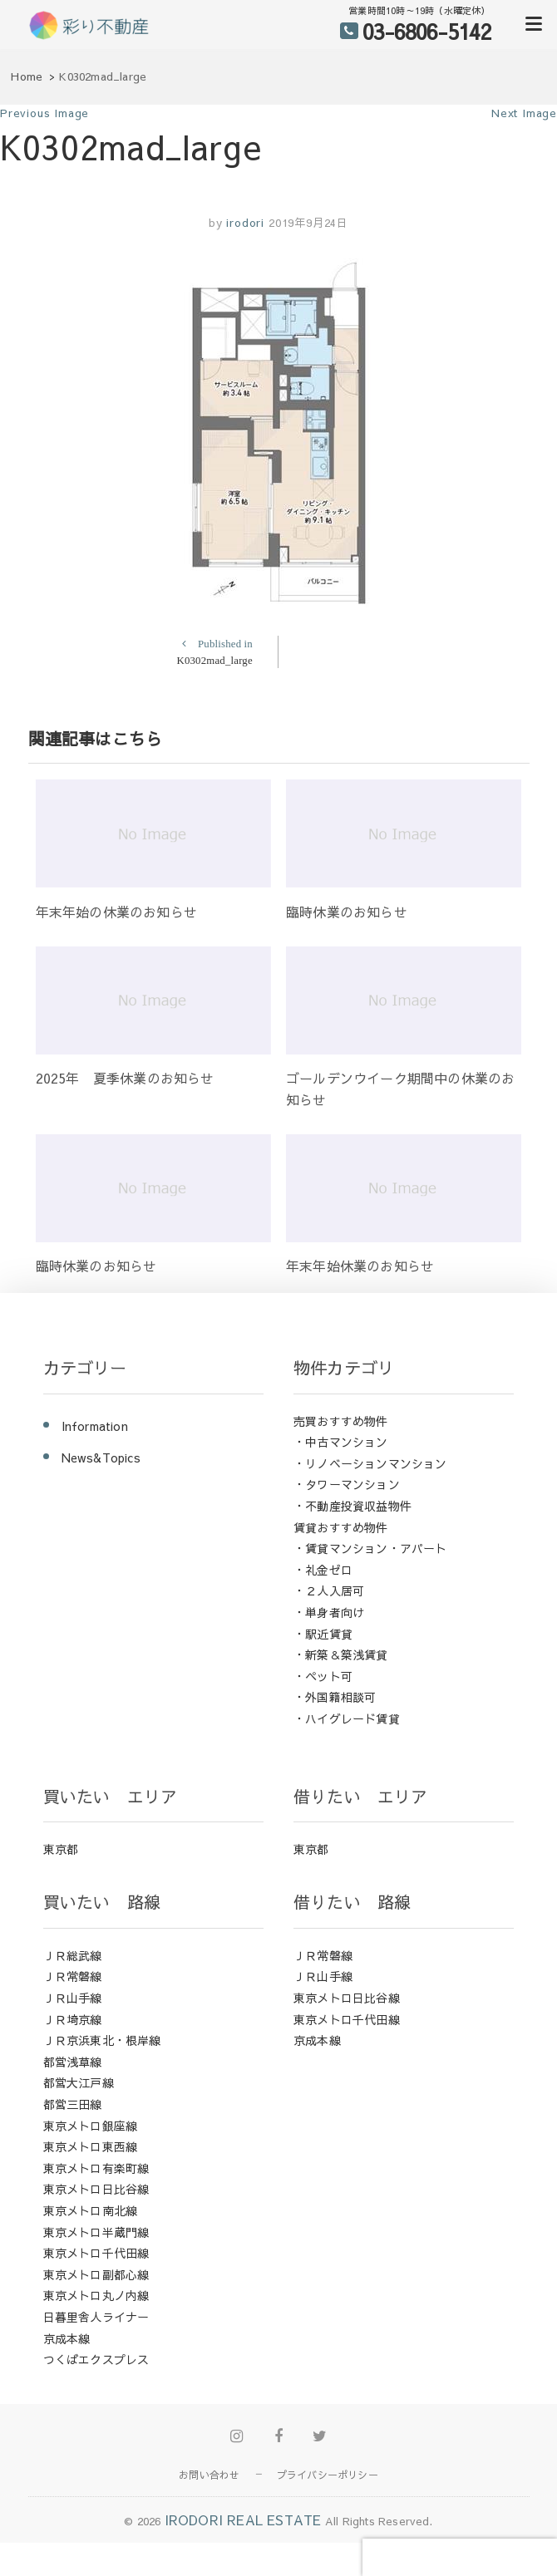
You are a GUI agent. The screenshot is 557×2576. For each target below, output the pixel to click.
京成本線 (67, 2338)
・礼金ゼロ (322, 1569)
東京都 (61, 1849)
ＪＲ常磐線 (72, 1976)
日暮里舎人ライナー (96, 2316)
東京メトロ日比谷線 (96, 2188)
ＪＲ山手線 (72, 1997)
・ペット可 (322, 1676)
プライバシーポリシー (327, 2474)
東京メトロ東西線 (90, 2146)
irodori (243, 222)
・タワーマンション (346, 1484)
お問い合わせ (209, 2474)
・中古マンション (340, 1441)
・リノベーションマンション (370, 1463)
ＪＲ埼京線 (72, 2019)
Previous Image (44, 113)
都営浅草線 (72, 2061)
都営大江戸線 (78, 2082)
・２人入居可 (328, 1590)
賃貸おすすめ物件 (340, 1527)
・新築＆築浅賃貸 (340, 1654)
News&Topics (101, 1457)
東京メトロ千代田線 (96, 2252)
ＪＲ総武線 (72, 1955)
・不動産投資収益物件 (352, 1505)
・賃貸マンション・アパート (370, 1548)
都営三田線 (72, 2104)
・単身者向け (328, 1612)
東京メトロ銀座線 (90, 2125)
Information (95, 1426)
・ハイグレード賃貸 (346, 1718)
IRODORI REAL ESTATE (243, 2519)
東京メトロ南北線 (90, 2210)
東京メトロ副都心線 (96, 2274)
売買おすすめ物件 (340, 1421)
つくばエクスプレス (96, 2359)
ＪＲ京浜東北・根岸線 (102, 2040)
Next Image (524, 113)
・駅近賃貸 (322, 1633)
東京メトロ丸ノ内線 (96, 2295)
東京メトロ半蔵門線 (96, 2232)
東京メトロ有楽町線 (96, 2168)
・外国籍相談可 (334, 1697)
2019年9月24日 (308, 222)
